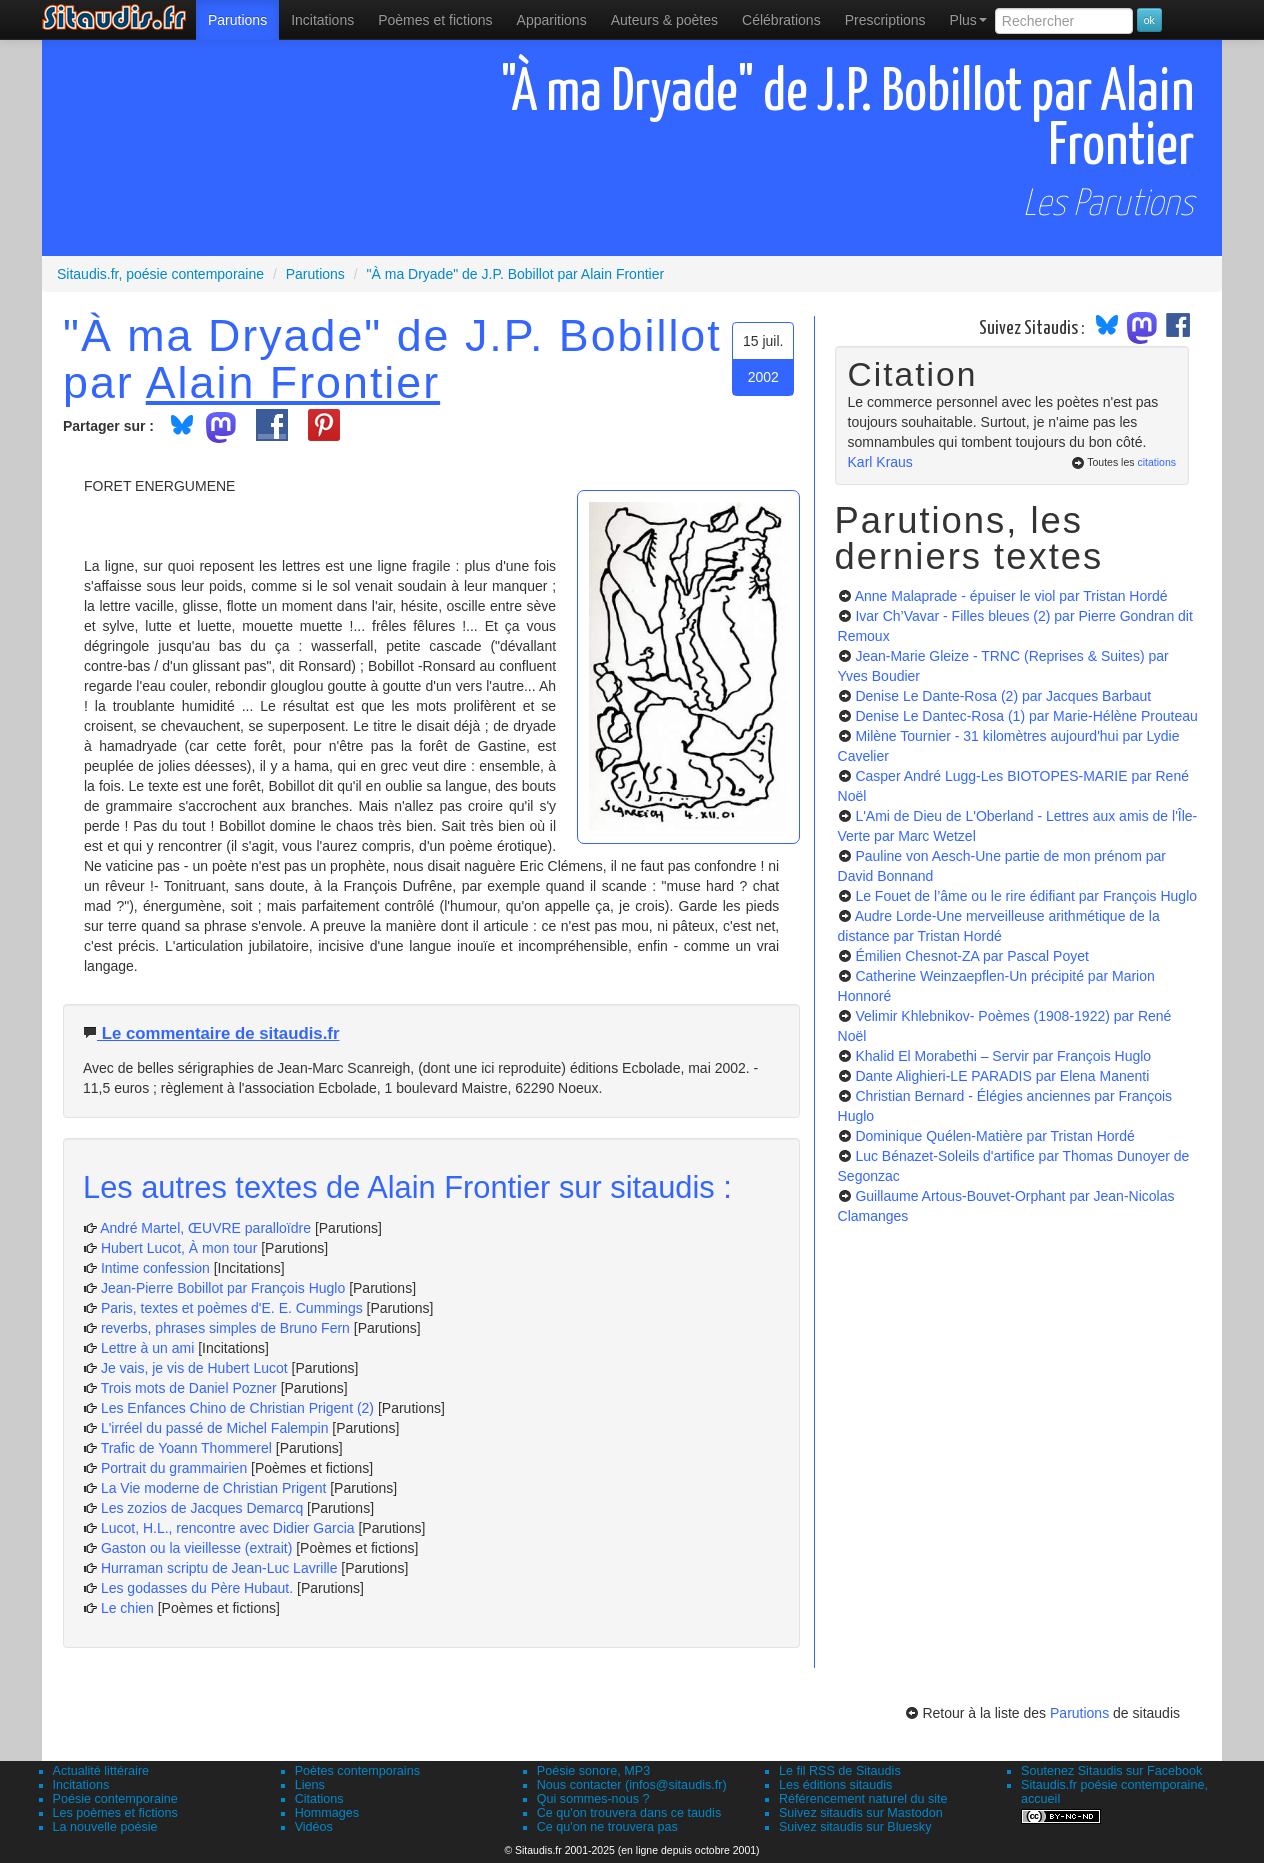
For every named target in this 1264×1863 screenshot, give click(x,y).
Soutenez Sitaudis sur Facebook (1111, 1771)
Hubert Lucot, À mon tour (179, 1248)
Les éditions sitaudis (835, 1785)
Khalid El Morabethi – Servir (1003, 1056)
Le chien (127, 1608)
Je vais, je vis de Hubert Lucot (194, 1368)
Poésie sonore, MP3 (593, 1771)
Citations (319, 1799)
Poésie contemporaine (115, 1799)
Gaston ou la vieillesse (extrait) (196, 1548)
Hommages (327, 1813)
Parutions (237, 20)
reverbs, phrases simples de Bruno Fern (225, 1328)
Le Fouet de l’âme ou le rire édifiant (1026, 896)
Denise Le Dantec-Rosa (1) (1026, 716)
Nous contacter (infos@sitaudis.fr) (632, 1785)
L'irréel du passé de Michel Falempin (215, 1428)
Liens (310, 1785)
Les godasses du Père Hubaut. (197, 1588)
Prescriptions (885, 20)
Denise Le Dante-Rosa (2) (1003, 696)
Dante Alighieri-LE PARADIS (1002, 1076)
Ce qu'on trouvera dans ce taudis (629, 1813)
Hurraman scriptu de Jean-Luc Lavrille (219, 1568)
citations (1156, 462)
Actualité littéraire (101, 1771)
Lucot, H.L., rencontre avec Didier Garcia (228, 1528)
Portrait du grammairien (174, 1468)
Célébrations (781, 20)
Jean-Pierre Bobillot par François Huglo (223, 1288)
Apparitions (552, 20)
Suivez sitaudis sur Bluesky (855, 1827)
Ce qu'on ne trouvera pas (607, 1827)
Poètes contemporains (357, 1771)
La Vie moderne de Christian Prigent (213, 1488)
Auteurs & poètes (664, 20)
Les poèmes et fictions (115, 1813)
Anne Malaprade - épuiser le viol (1011, 596)
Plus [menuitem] (968, 20)
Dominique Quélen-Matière (994, 1136)
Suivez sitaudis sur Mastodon (861, 1813)
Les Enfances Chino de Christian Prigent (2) (237, 1408)
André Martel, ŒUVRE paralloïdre (205, 1228)
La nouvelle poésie (105, 1827)
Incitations (81, 1785)
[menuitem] (237, 20)
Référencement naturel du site (863, 1799)
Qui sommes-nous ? (593, 1799)
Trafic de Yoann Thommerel (186, 1448)
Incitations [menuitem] (322, 20)
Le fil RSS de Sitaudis (840, 1771)
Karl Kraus (880, 462)
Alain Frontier (293, 382)
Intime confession (155, 1268)
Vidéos (314, 1827)
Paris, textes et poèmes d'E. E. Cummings (232, 1308)
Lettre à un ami (147, 1348)
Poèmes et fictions (435, 20)
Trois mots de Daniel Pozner (189, 1388)
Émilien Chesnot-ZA (971, 956)
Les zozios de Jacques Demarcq (202, 1508)
